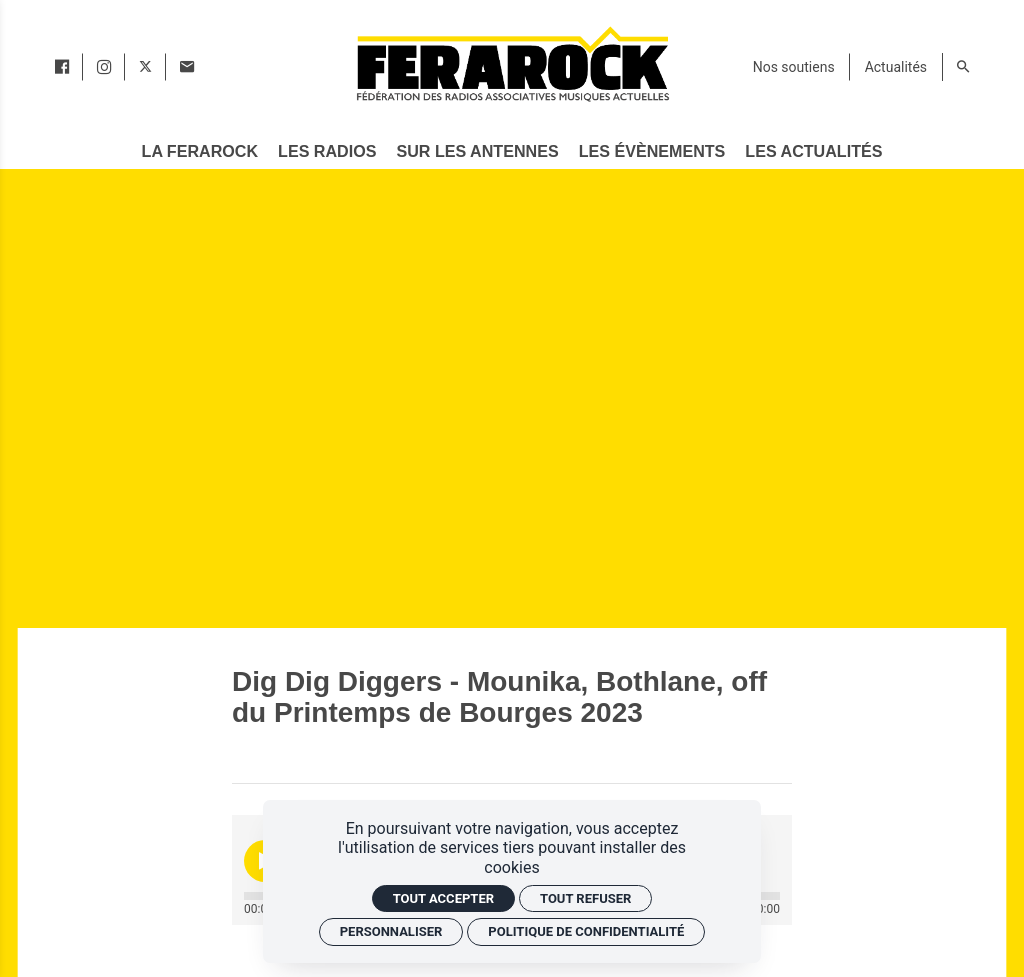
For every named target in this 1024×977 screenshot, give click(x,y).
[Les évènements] (652, 151)
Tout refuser (585, 898)
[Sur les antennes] (478, 151)
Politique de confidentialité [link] (586, 931)
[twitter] (145, 67)
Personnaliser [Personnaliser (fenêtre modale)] (391, 931)
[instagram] (104, 67)
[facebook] (62, 67)
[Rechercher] (963, 67)
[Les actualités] (814, 151)
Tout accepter (443, 898)
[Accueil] (512, 63)
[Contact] (187, 67)
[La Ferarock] (200, 151)
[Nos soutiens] (794, 67)
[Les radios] (327, 151)
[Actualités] (896, 67)
